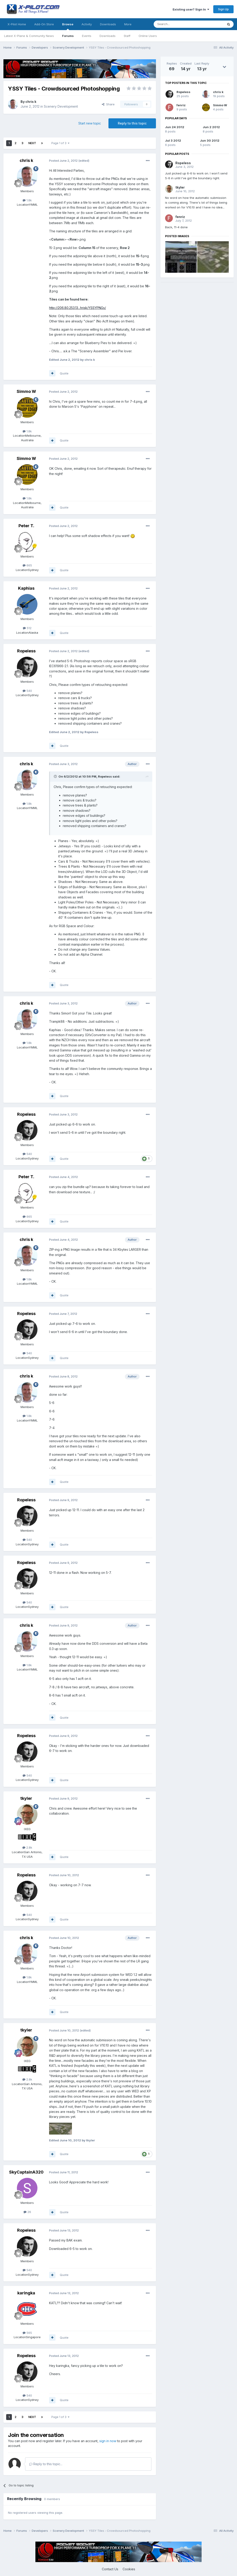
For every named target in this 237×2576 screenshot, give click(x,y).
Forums (68, 36)
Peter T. (26, 525)
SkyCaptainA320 (26, 2172)
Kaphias (26, 588)
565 (27, 2333)
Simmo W (26, 391)
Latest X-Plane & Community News (29, 36)
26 (27, 2212)
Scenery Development (61, 106)
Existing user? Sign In (191, 9)
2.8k (27, 1847)
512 (27, 628)
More (128, 24)
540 (27, 691)
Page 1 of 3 (60, 143)
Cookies (129, 2569)
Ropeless (26, 651)
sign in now (107, 2441)
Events (86, 36)
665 (27, 565)
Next (32, 143)
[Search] (177, 24)
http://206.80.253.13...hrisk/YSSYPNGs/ (77, 308)
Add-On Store (44, 24)
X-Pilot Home (17, 24)
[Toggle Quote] (56, 776)
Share (108, 104)
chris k (30, 102)
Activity (87, 24)
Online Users (148, 36)
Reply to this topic (132, 123)
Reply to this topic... (45, 2464)
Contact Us (110, 2569)
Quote (64, 373)
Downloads (108, 36)
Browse (67, 26)
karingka (26, 2293)
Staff (127, 36)
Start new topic (89, 123)
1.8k (27, 200)
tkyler (26, 1798)
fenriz (181, 105)
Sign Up (223, 9)
